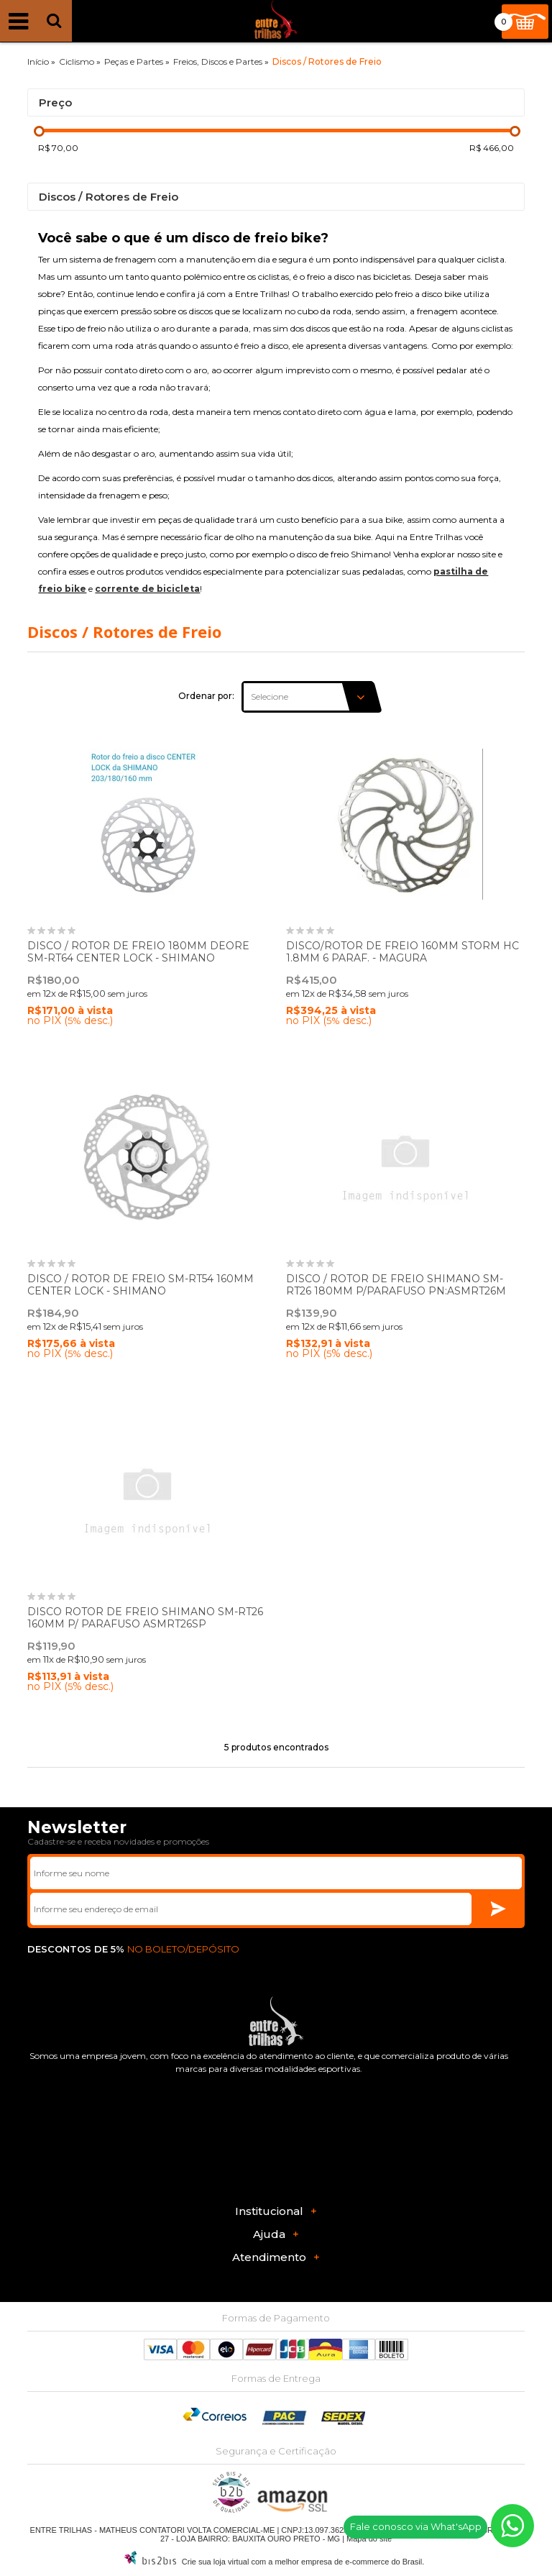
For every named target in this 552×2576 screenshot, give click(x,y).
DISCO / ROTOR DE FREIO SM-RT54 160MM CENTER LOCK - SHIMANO (140, 1284)
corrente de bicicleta (147, 588)
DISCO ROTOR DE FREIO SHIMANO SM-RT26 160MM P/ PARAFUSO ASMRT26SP (145, 1617)
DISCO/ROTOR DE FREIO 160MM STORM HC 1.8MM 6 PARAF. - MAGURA (402, 951)
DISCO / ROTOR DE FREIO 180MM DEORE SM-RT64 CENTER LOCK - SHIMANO (138, 951)
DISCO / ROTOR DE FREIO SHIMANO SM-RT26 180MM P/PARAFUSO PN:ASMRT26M (396, 1284)
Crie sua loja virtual (215, 2561)
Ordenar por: (206, 695)
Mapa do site (369, 2538)
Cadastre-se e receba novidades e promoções (118, 1841)
